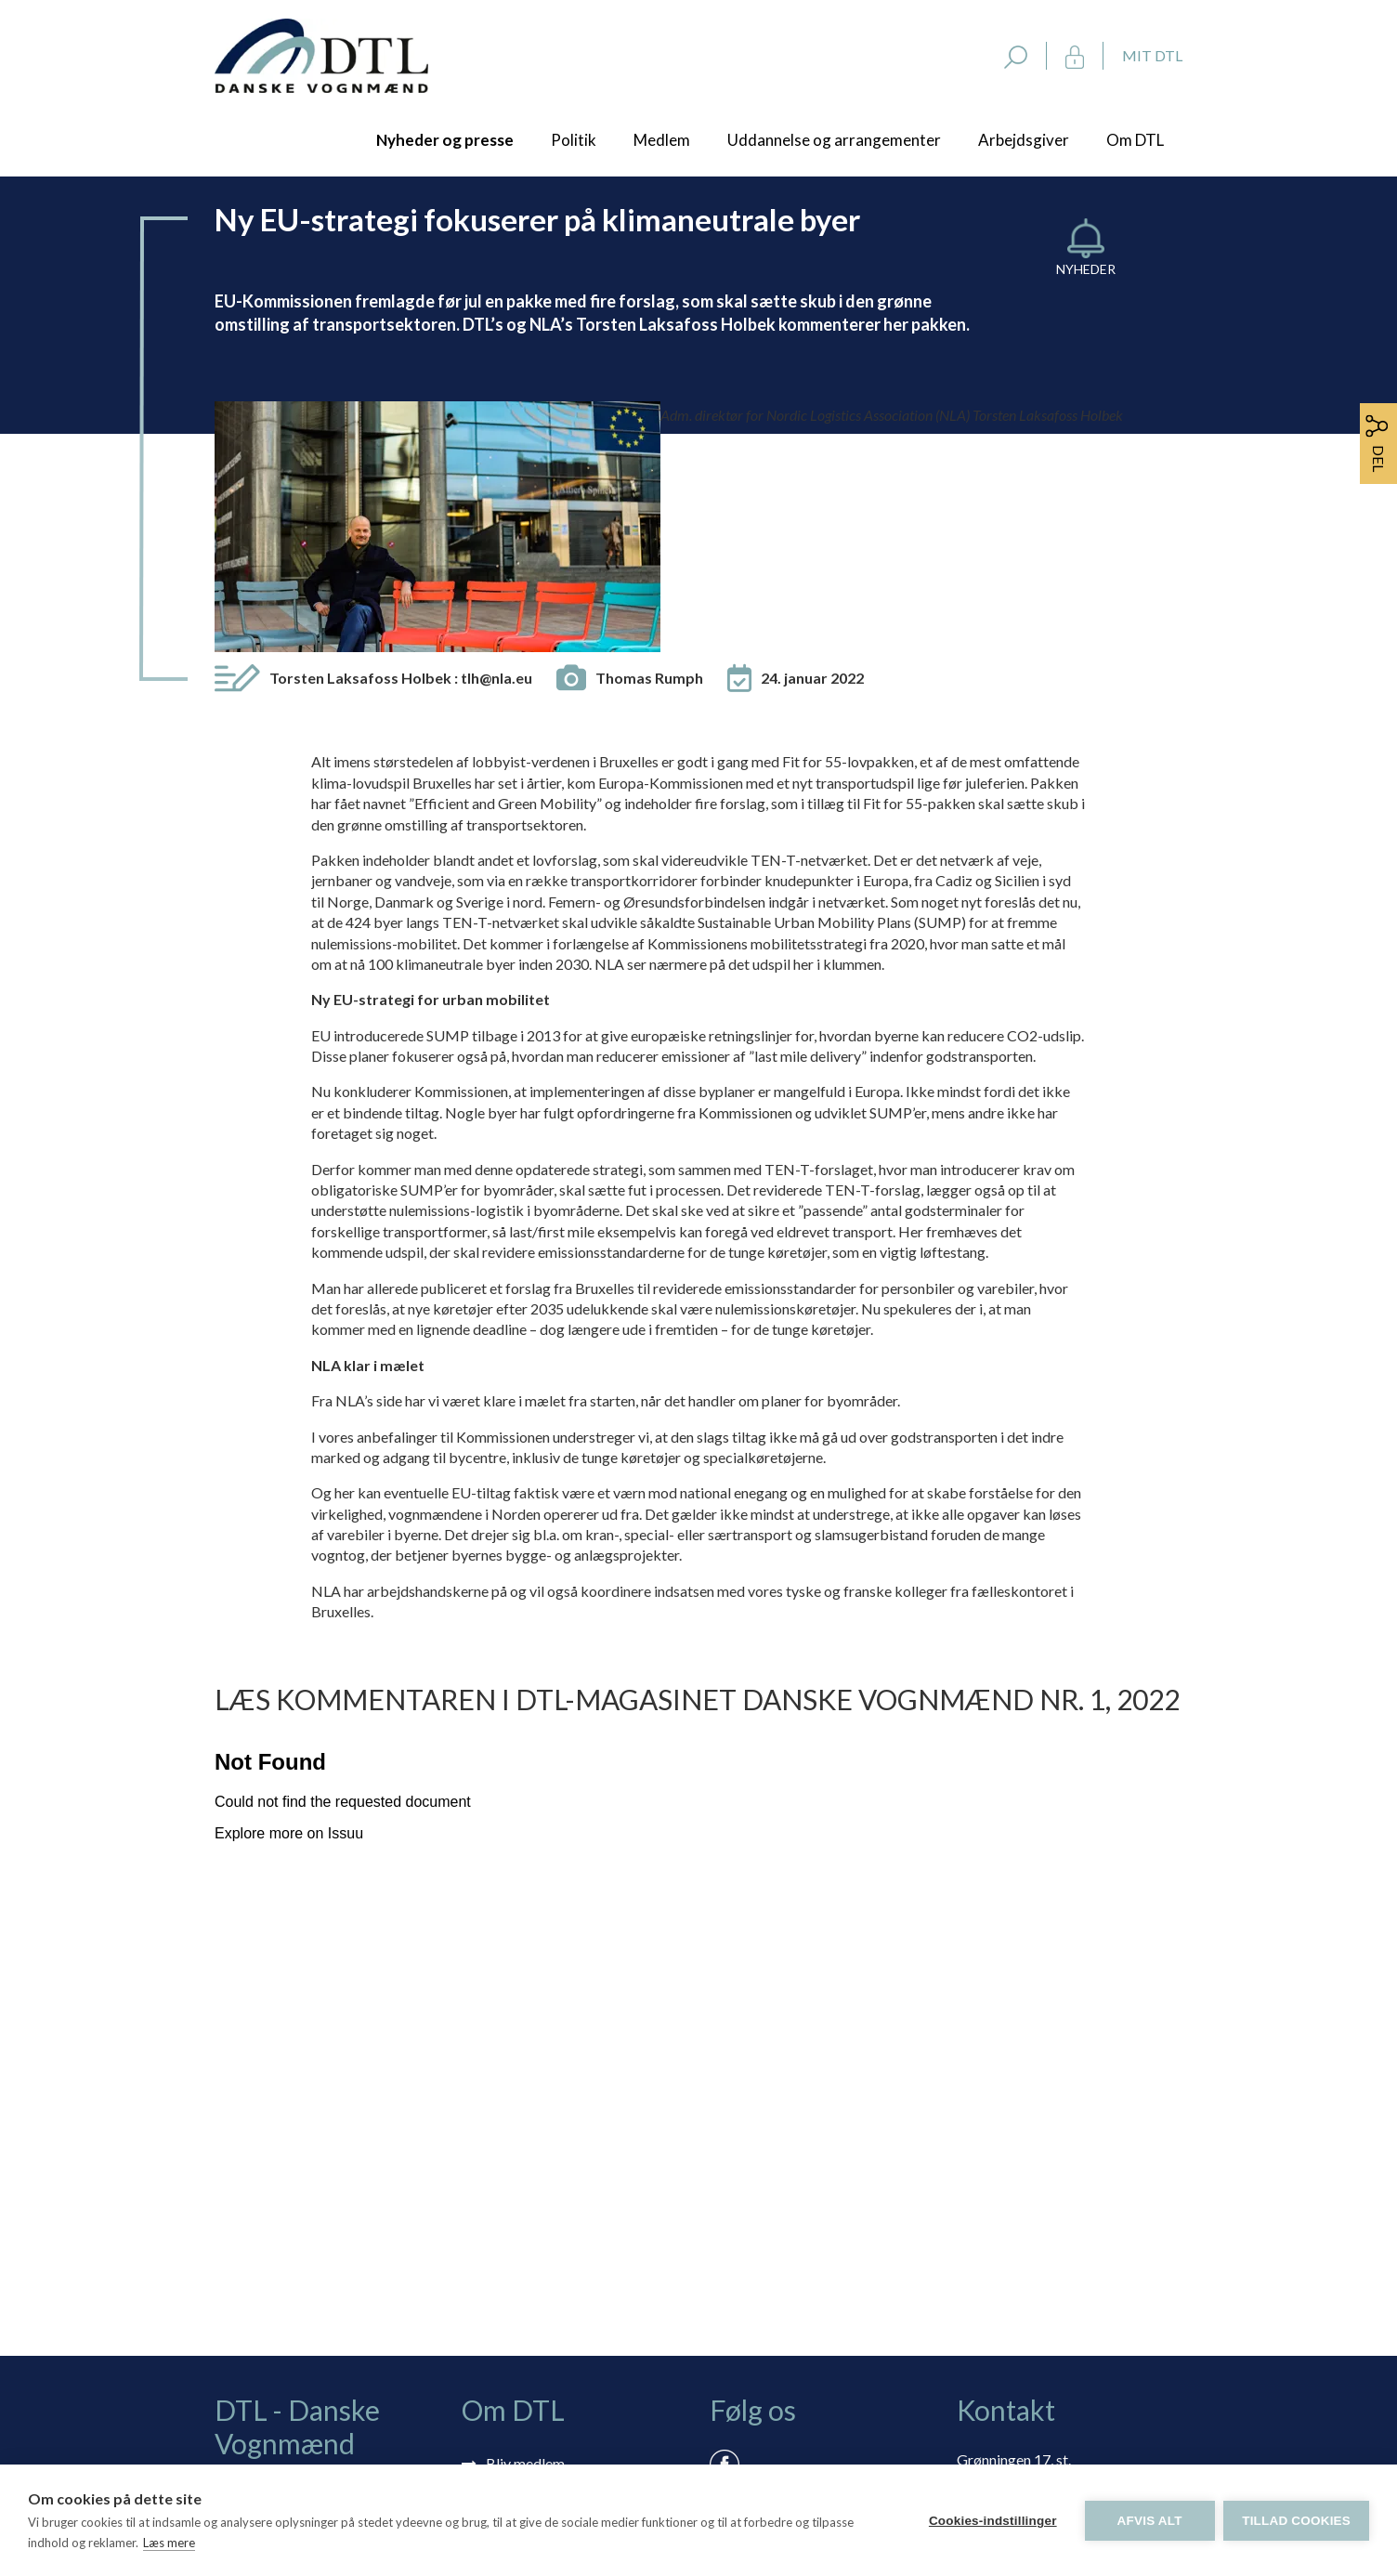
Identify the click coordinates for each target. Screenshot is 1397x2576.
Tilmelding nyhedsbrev (559, 2263)
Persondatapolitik (543, 2344)
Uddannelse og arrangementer (834, 140)
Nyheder (1086, 269)
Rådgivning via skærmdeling (575, 2317)
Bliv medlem (525, 2236)
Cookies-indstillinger (992, 2521)
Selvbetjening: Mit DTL (559, 2290)
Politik (573, 140)
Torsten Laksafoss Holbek (400, 451)
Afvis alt (1149, 2521)
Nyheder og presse (445, 140)
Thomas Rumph (649, 451)
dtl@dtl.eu (990, 2325)
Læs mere (169, 2542)
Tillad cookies (1296, 2521)
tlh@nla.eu (496, 451)
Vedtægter (520, 2371)
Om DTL (1135, 140)
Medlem (661, 140)
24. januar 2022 (812, 451)
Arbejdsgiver (1023, 140)
